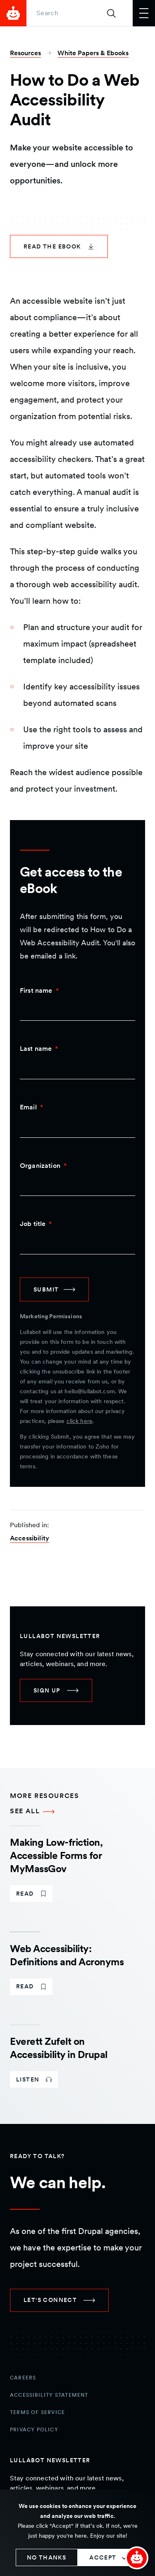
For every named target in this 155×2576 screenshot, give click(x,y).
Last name (36, 1048)
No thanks (47, 2557)
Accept (102, 2557)
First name (36, 990)
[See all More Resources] (77, 1811)
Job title (32, 1224)
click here (80, 1421)
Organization (40, 1166)
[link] (59, 246)
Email (28, 1107)
